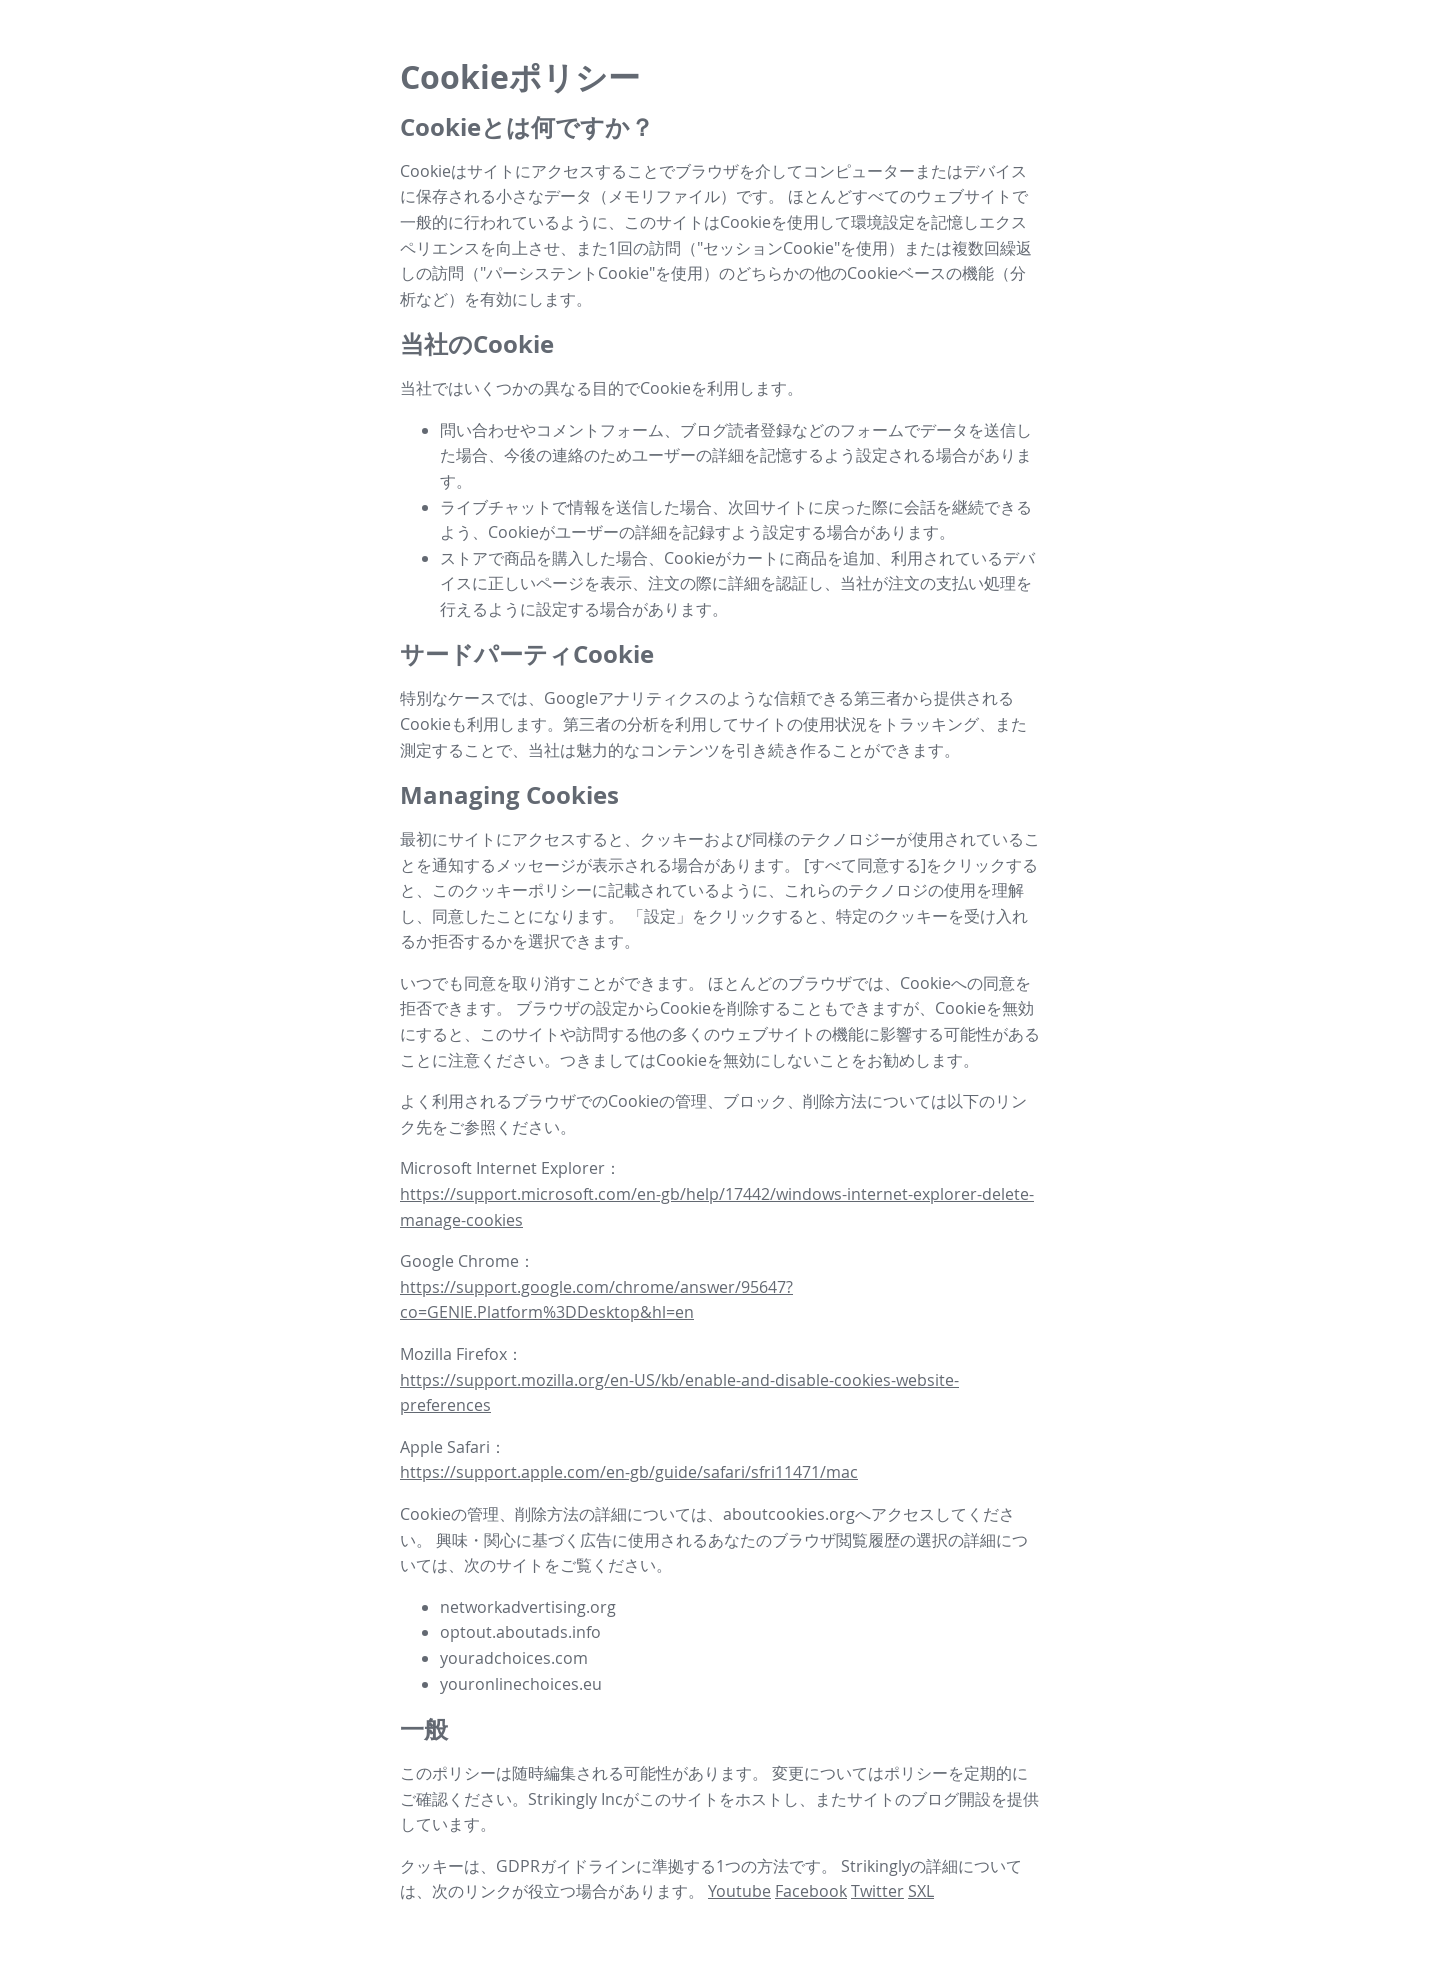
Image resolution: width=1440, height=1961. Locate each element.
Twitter (877, 1891)
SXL (921, 1891)
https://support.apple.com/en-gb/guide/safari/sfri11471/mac (629, 1472)
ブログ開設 (951, 1799)
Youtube (739, 1891)
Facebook (811, 1891)
